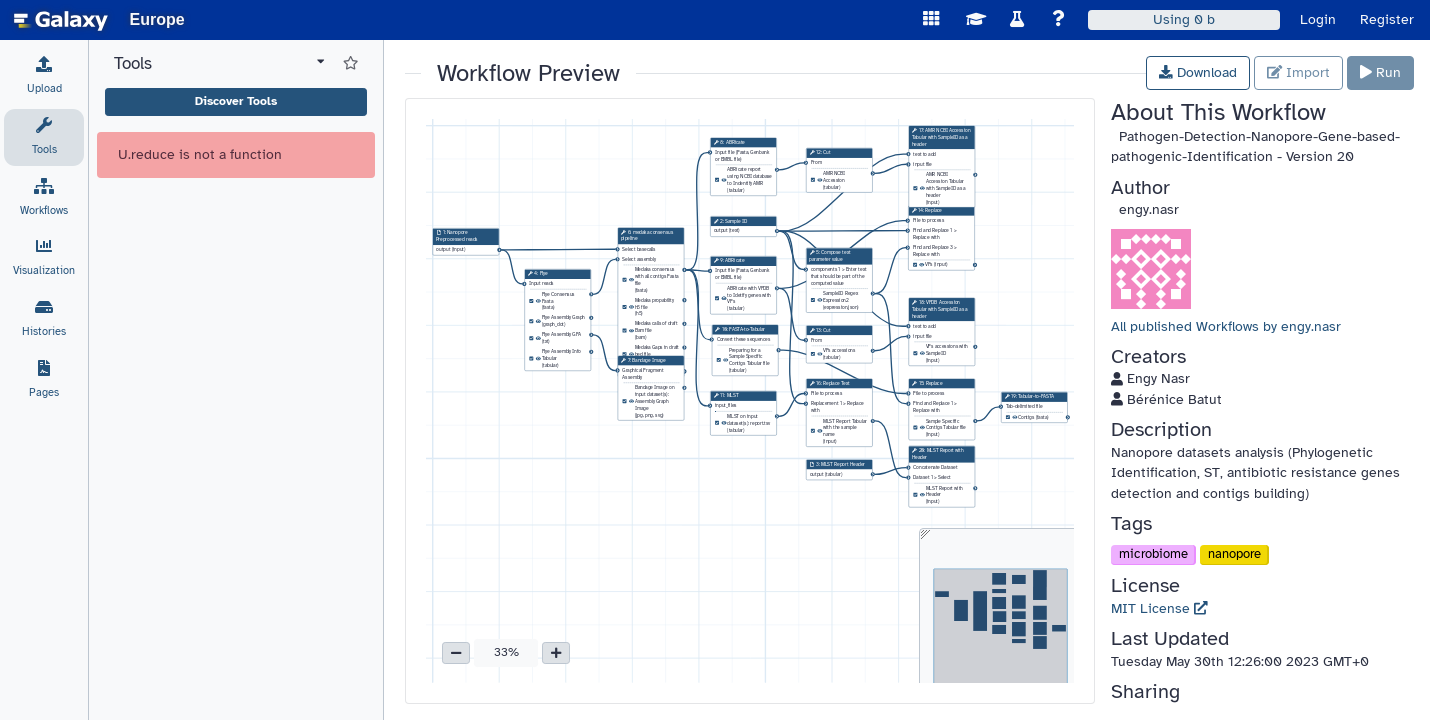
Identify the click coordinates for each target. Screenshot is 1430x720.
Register (1387, 19)
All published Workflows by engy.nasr (1226, 326)
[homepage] (61, 20)
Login (1318, 19)
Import (1298, 72)
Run (1380, 72)
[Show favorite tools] (350, 64)
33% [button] (506, 652)
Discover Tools (236, 101)
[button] (456, 653)
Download (1198, 72)
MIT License (1159, 608)
